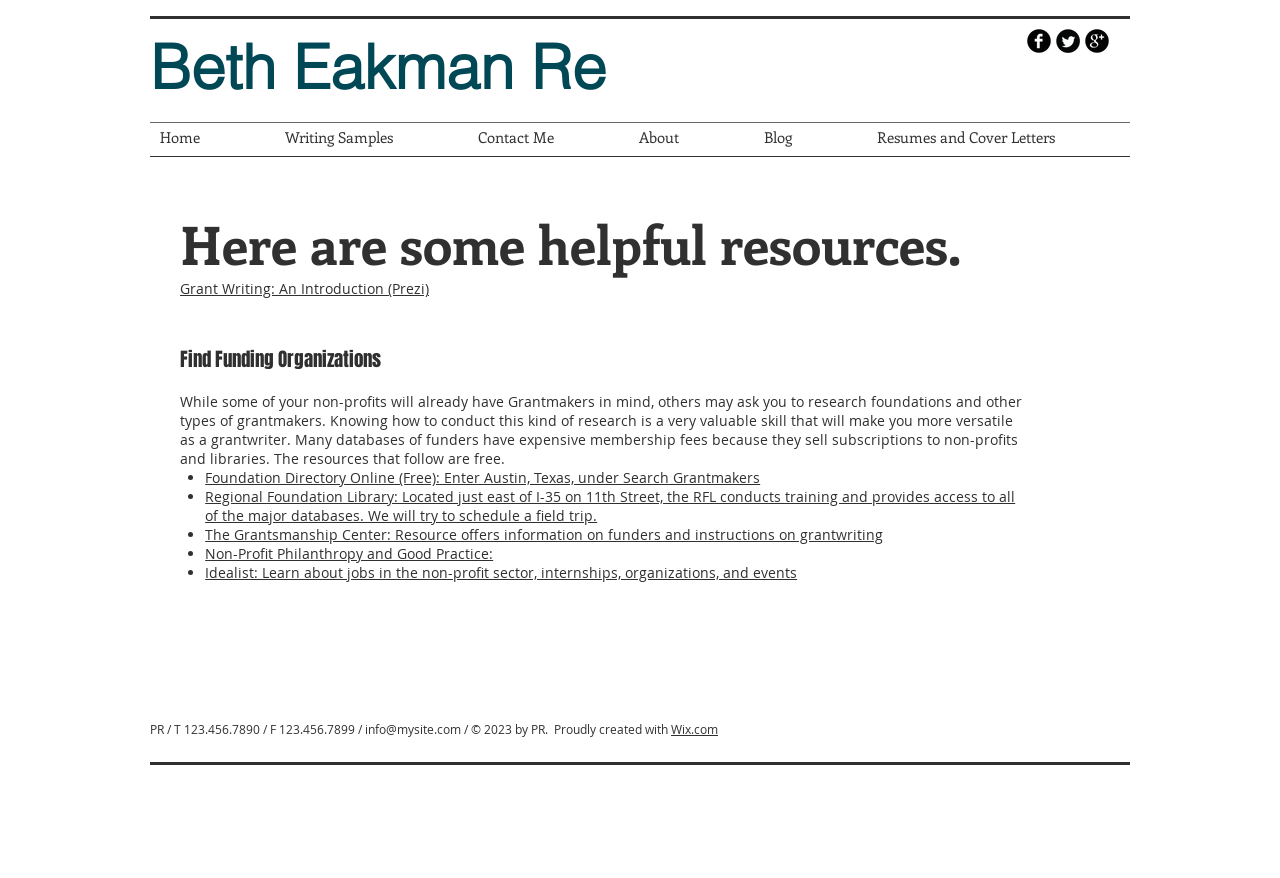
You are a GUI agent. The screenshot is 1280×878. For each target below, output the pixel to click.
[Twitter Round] (1068, 41)
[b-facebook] (1039, 41)
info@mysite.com (413, 729)
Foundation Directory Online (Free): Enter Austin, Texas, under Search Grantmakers (482, 477)
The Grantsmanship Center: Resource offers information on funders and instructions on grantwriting (544, 534)
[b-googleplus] (1097, 41)
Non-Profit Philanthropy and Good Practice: (349, 553)
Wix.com (694, 729)
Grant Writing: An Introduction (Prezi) (304, 288)
